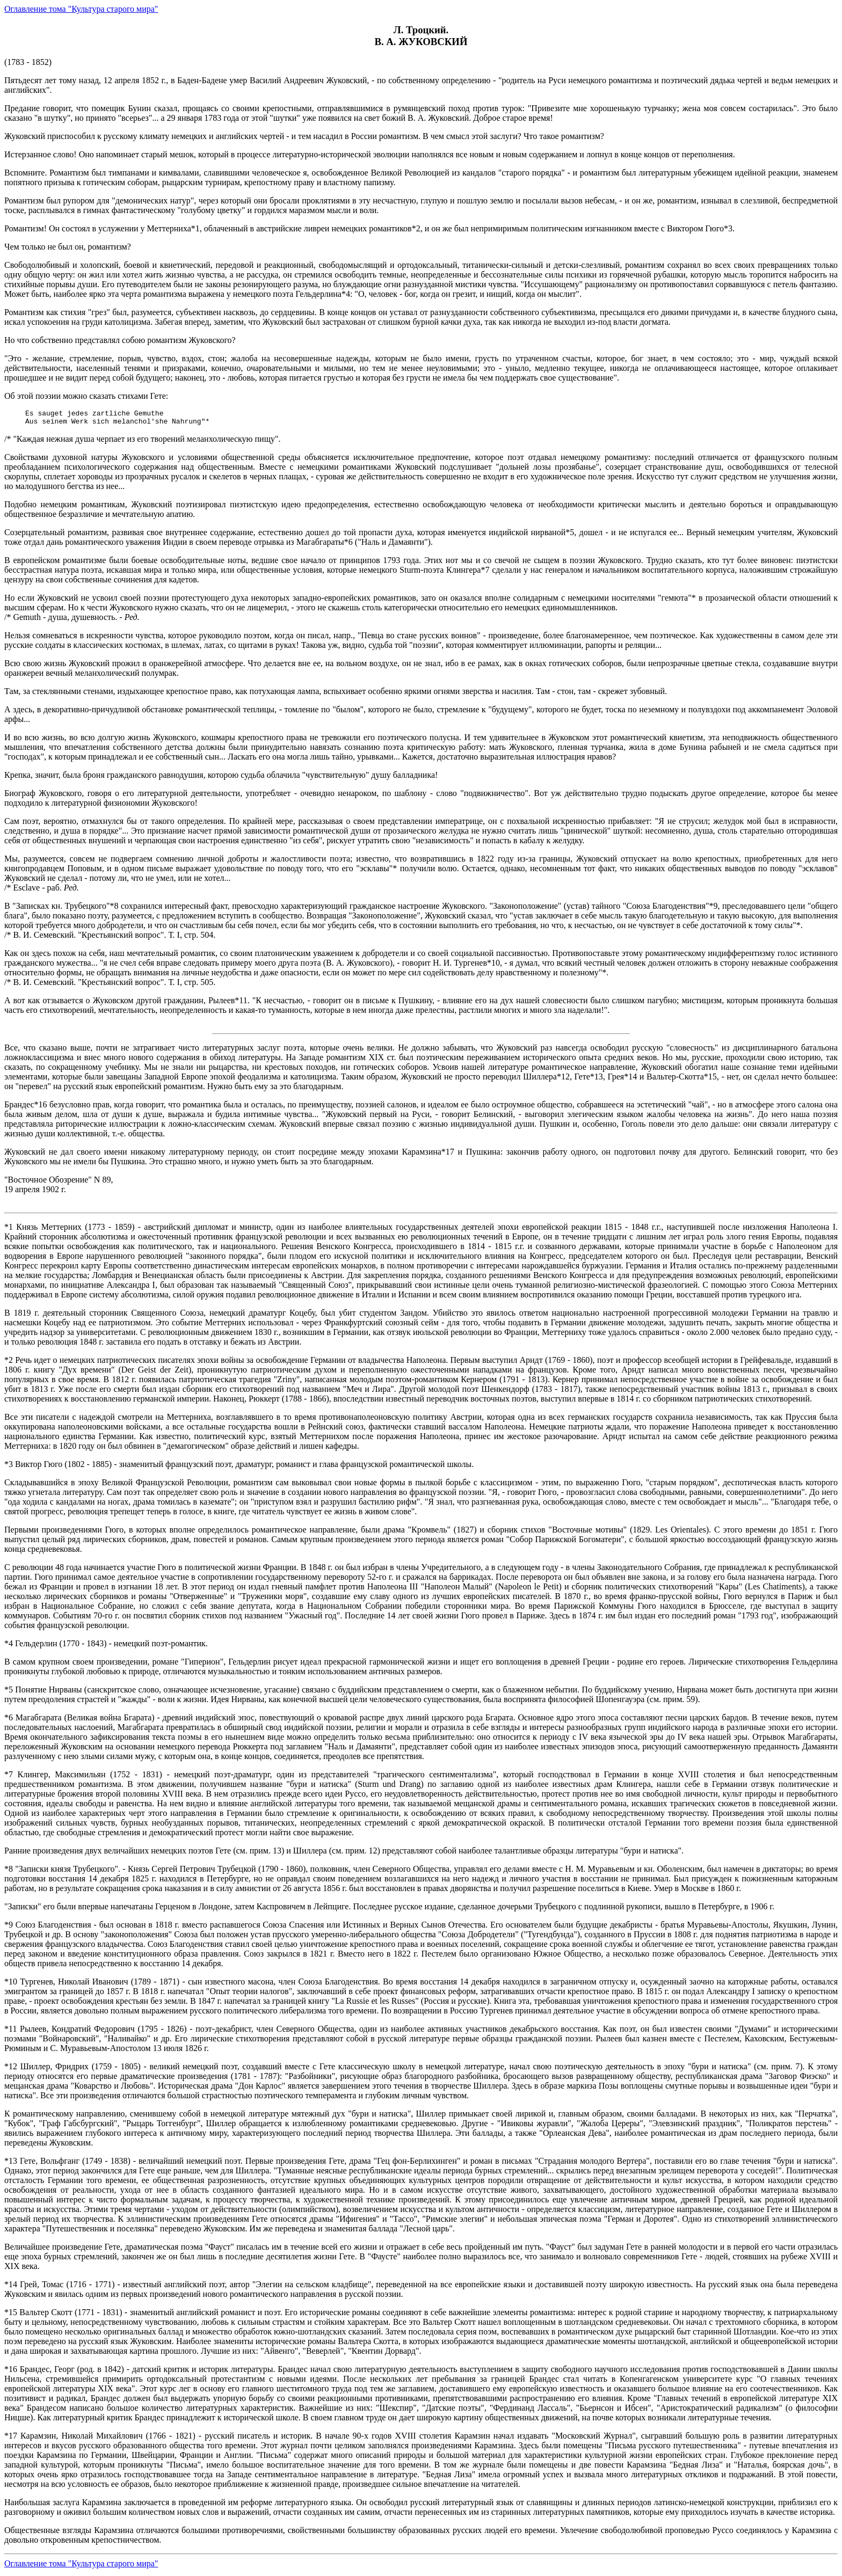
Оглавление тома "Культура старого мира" (81, 8)
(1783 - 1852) (421, 1307)
